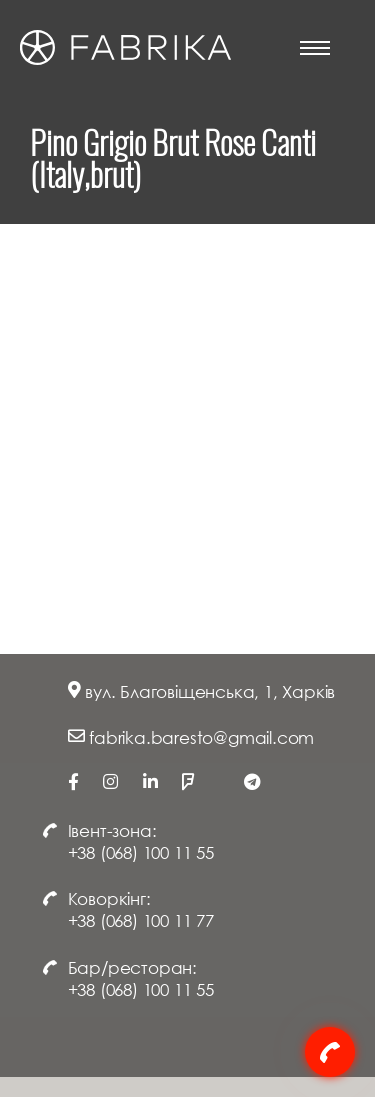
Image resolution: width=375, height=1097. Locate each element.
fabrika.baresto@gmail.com (201, 737)
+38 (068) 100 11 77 (141, 920)
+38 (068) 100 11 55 (141, 852)
